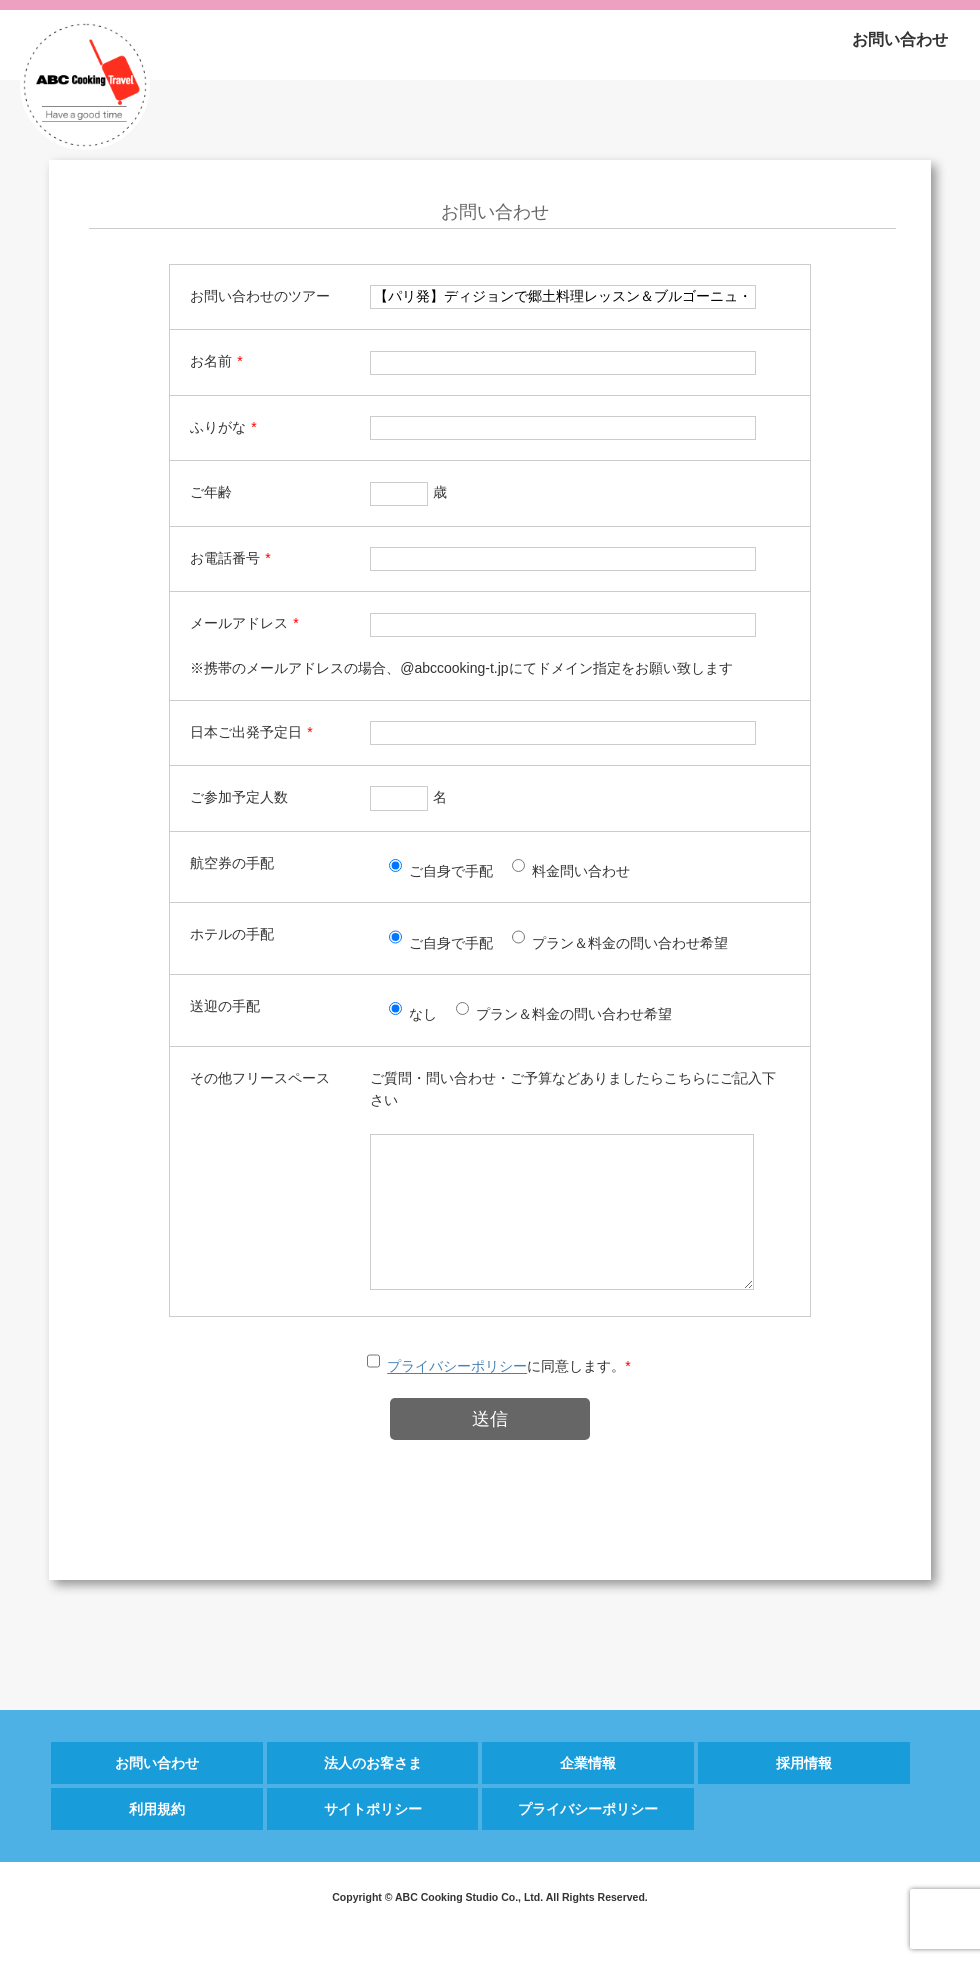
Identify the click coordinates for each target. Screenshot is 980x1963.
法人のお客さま (373, 1793)
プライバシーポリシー (457, 1397)
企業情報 (588, 1793)
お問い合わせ (900, 39)
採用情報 (804, 1793)
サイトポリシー (373, 1839)
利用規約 (157, 1839)
